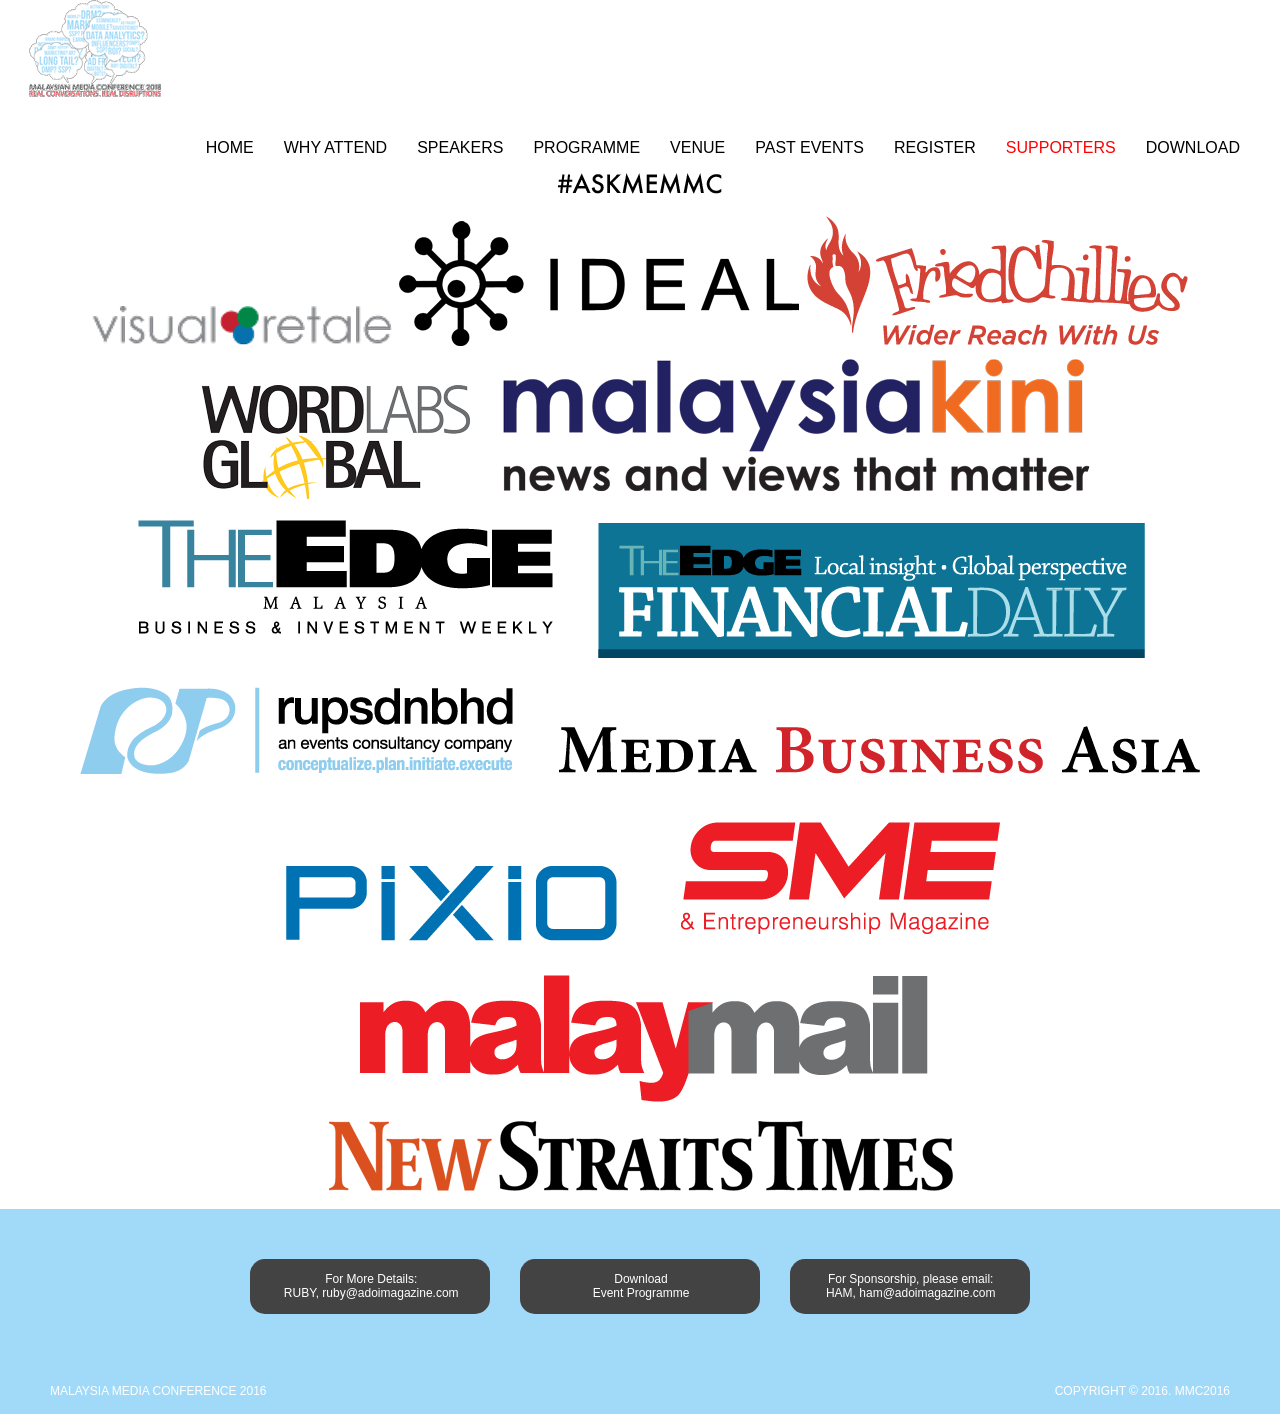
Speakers (460, 147)
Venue (697, 147)
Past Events (809, 147)
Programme (586, 147)
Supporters (1061, 147)
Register (935, 147)
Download (1193, 147)
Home (230, 147)
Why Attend (335, 147)
